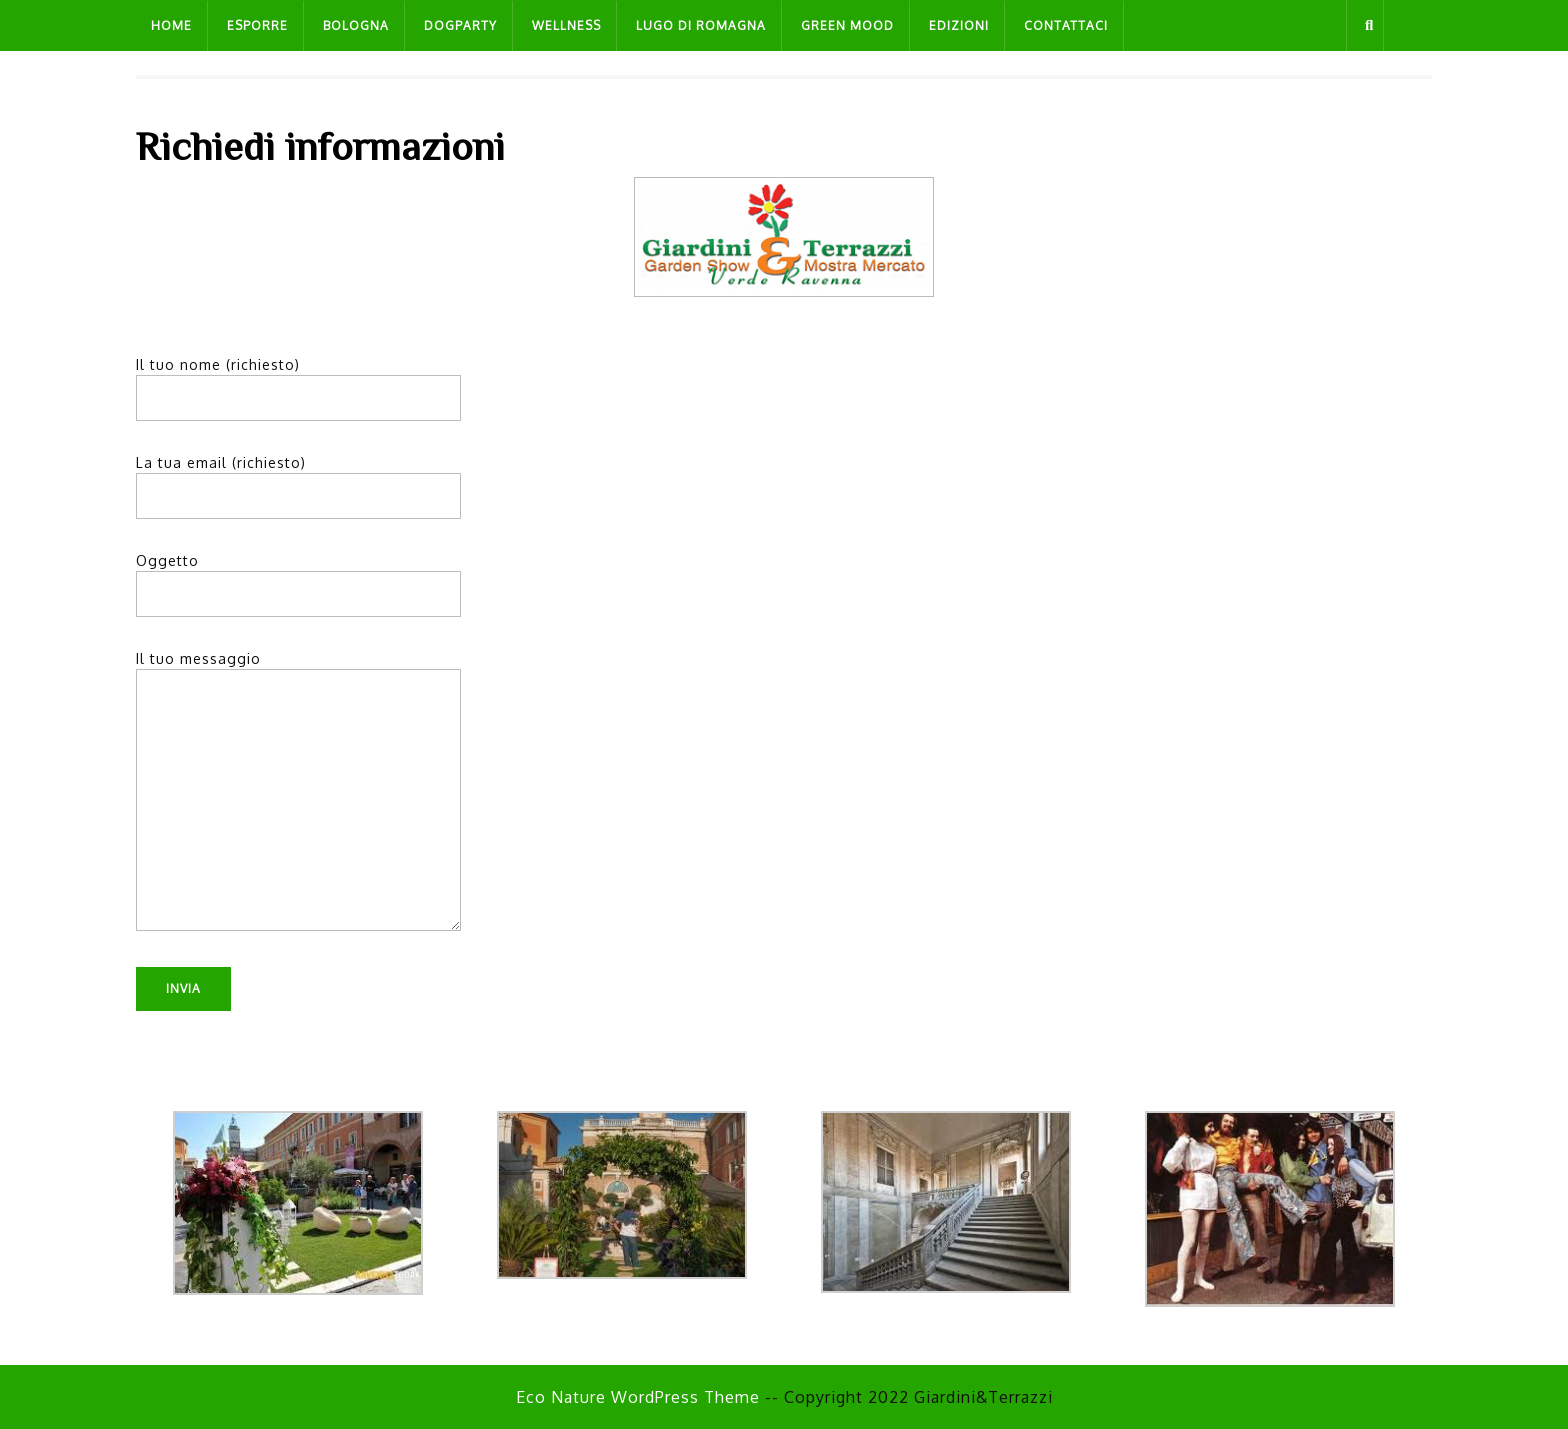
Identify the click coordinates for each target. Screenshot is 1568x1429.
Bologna (356, 25)
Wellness (566, 25)
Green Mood (847, 25)
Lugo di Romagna (701, 25)
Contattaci (1066, 25)
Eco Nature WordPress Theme (638, 1397)
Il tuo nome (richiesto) (298, 381)
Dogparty (460, 25)
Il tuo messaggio (298, 799)
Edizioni (959, 25)
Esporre (257, 25)
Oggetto (298, 577)
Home (171, 25)
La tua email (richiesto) (298, 479)
